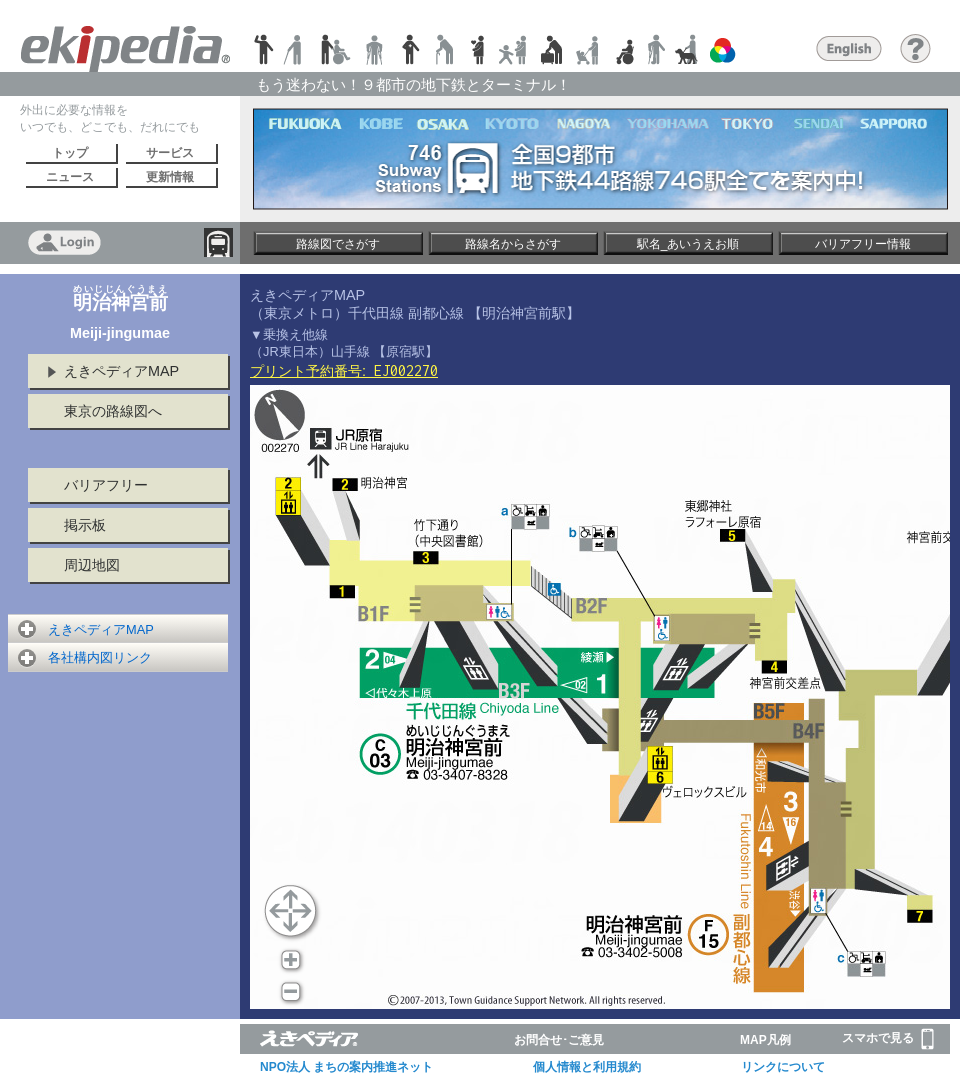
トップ (70, 153)
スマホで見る (888, 1039)
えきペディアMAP (121, 371)
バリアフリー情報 (863, 244)
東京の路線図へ (113, 411)
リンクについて (783, 1067)
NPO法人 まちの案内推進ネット (346, 1067)
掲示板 (85, 525)
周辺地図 (92, 565)
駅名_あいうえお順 (688, 244)
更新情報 (170, 177)
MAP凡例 (765, 1040)
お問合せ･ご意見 (559, 1040)
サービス (170, 153)
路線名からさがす (513, 244)
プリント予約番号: (344, 371)
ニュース (70, 177)
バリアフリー (106, 485)
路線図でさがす (338, 244)
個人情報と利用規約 (587, 1067)
